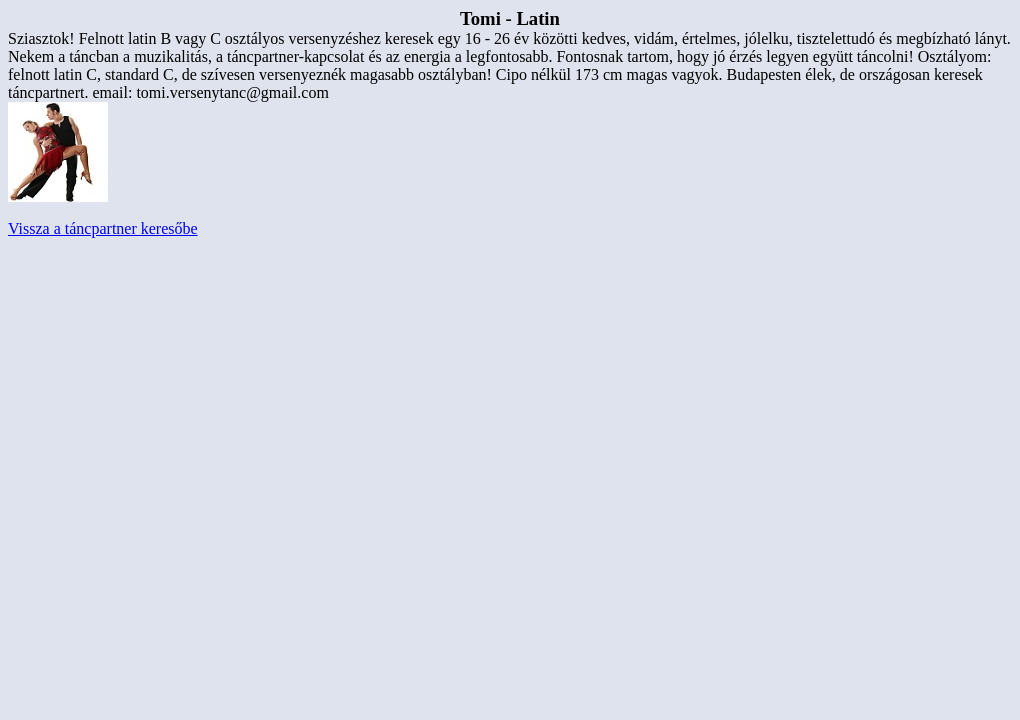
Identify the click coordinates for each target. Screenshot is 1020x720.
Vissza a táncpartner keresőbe (103, 228)
